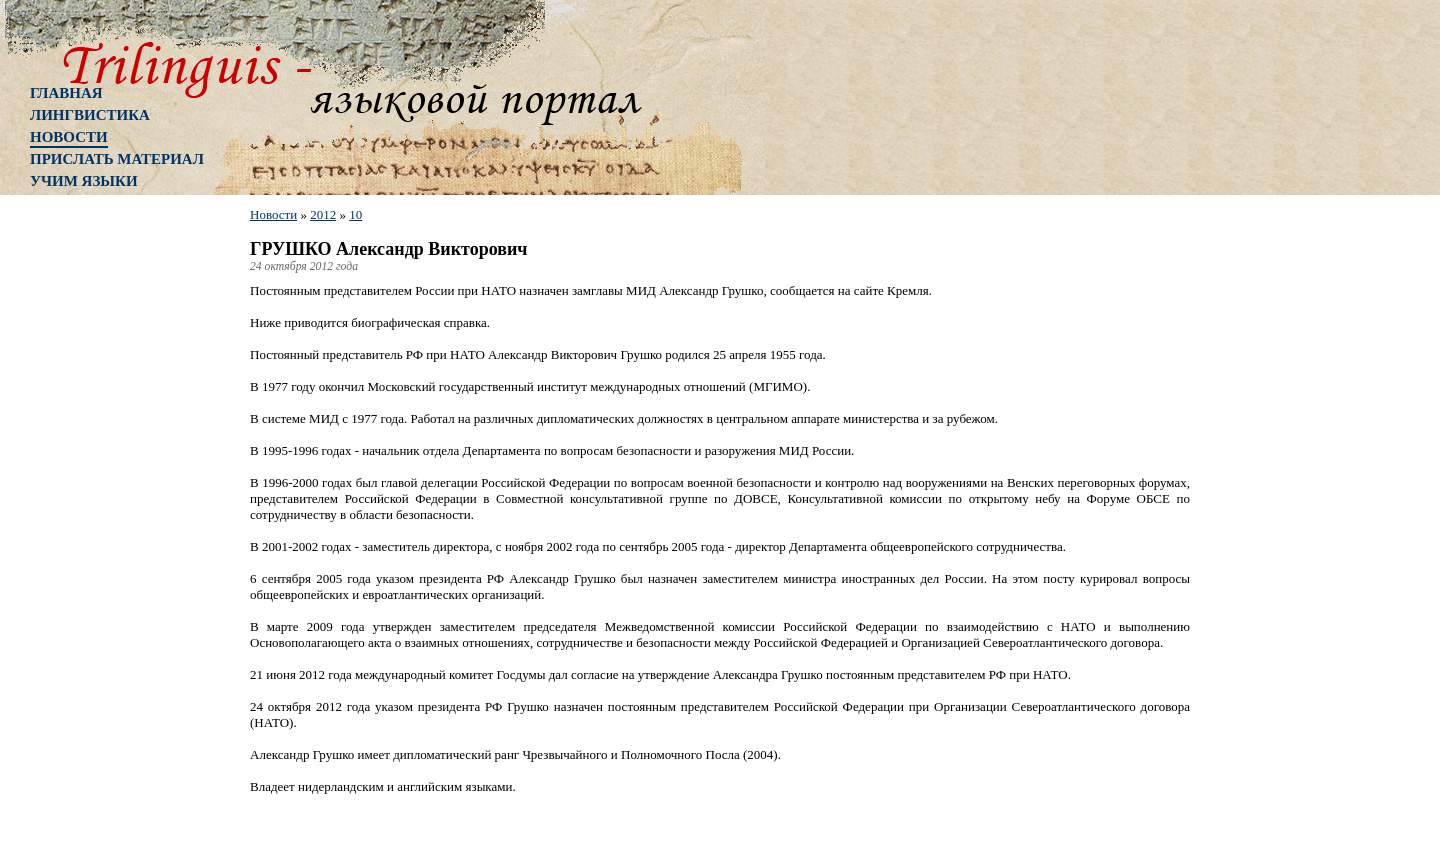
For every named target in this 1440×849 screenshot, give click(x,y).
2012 (323, 214)
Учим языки (84, 181)
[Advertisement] (110, 525)
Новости (69, 137)
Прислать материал (117, 159)
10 (355, 214)
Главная (66, 93)
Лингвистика (90, 115)
